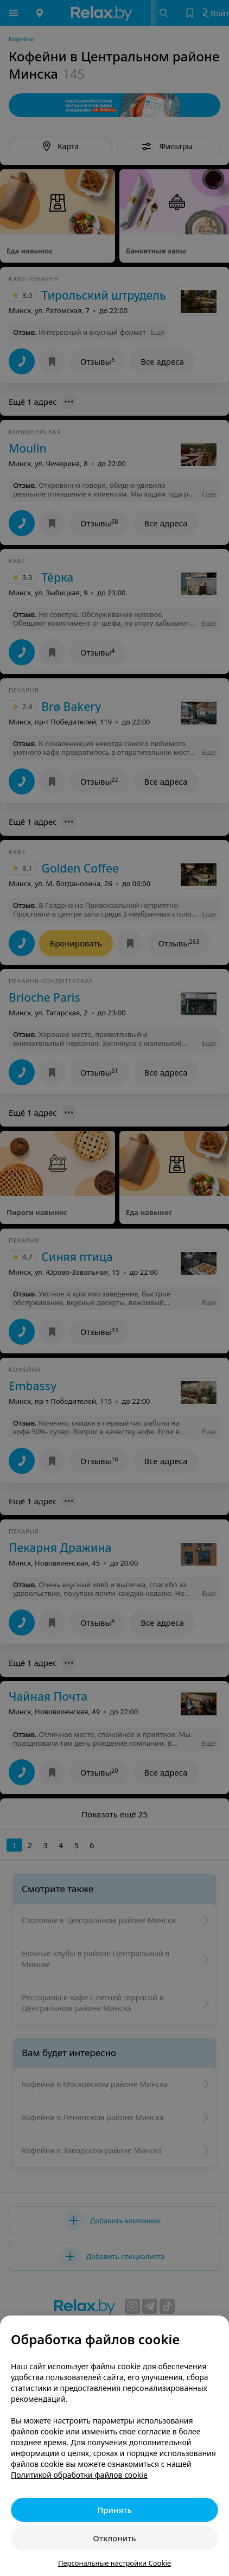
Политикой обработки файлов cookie (79, 2475)
